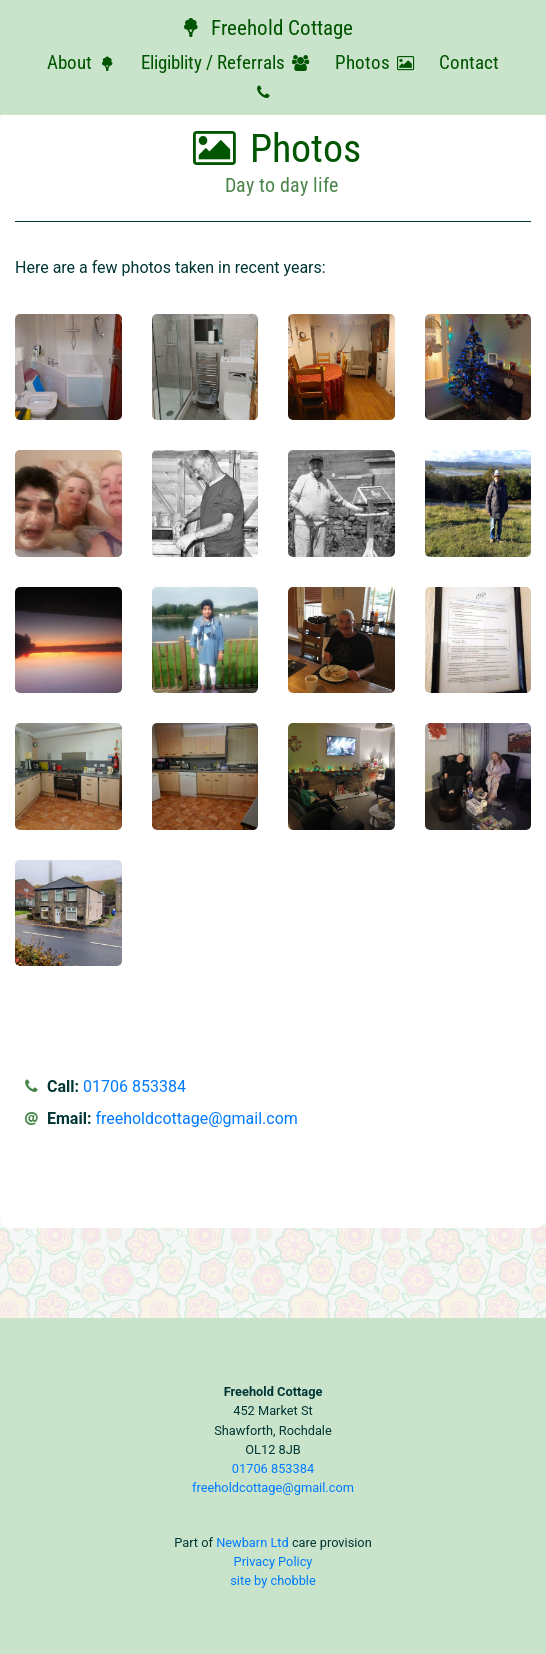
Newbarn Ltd (252, 1542)
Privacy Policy (273, 1561)
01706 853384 (134, 1086)
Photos (377, 62)
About (84, 62)
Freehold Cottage (265, 28)
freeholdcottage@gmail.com (196, 1118)
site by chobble (273, 1580)
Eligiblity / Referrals (228, 62)
